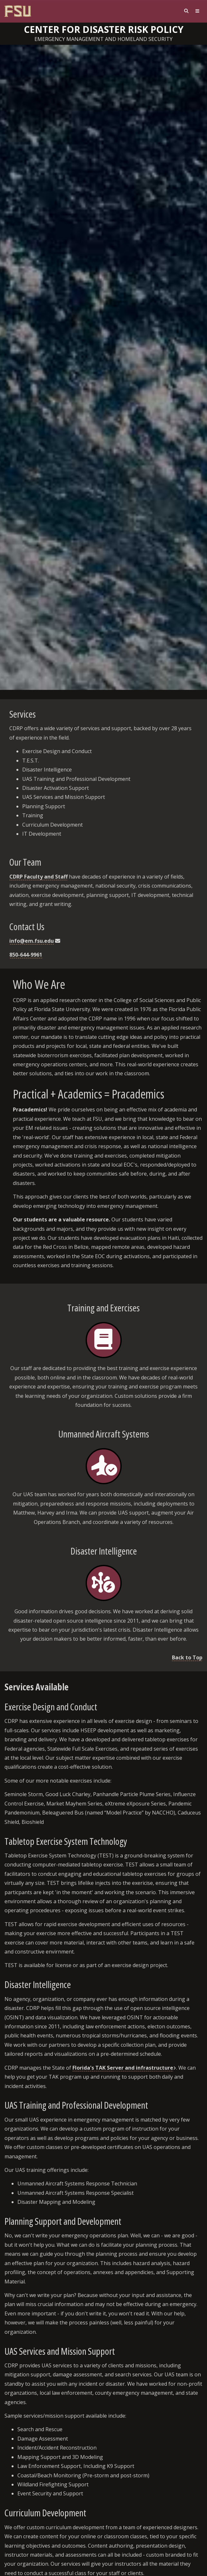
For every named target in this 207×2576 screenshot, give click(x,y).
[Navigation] (197, 11)
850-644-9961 (25, 954)
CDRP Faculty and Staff (38, 876)
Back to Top (187, 1657)
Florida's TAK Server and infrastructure (122, 2067)
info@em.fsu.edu (31, 940)
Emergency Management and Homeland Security (103, 39)
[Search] (186, 11)
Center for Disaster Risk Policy (103, 29)
